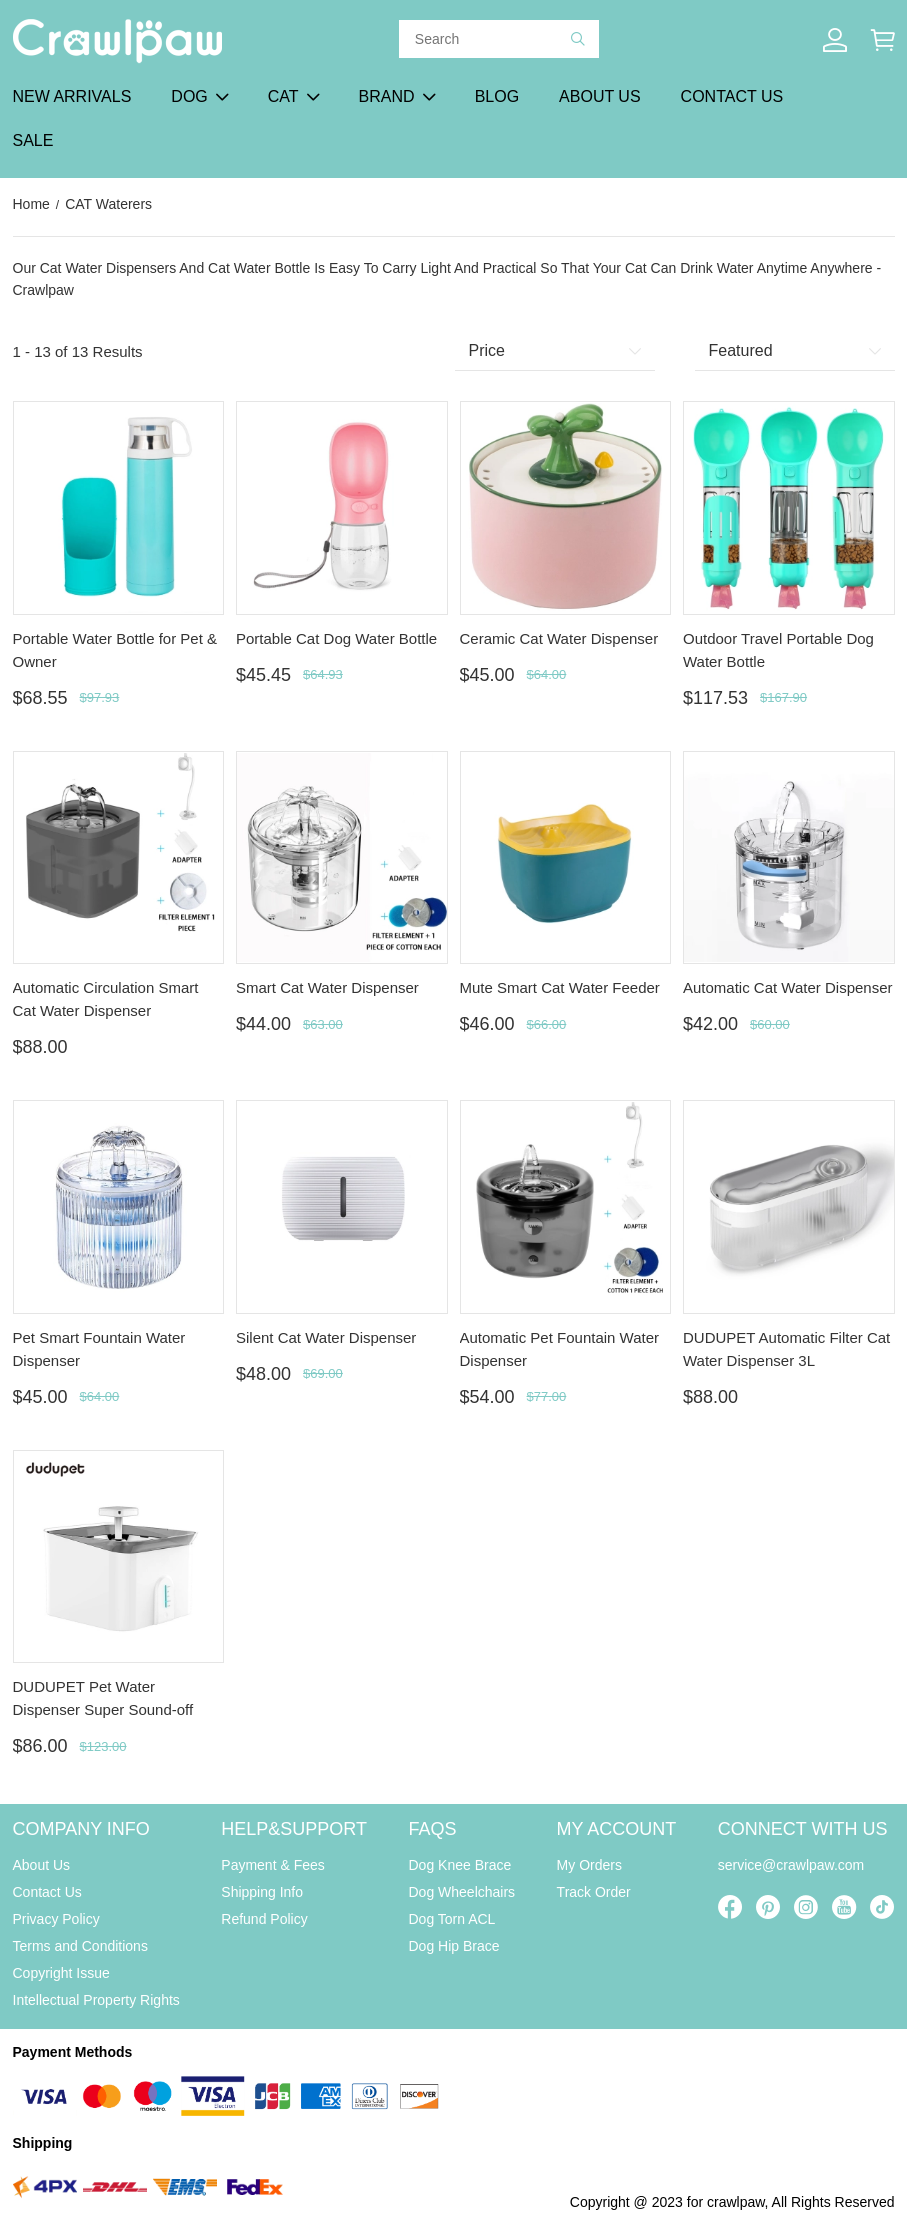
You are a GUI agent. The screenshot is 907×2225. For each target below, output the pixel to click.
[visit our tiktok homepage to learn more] (882, 1907)
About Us (42, 1865)
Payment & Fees (273, 1865)
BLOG (497, 96)
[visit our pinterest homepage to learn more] (768, 1907)
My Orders (589, 1865)
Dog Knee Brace (460, 1865)
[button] (578, 39)
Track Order (594, 1892)
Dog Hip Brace (454, 1946)
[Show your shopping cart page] (883, 40)
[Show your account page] (835, 40)
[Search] (493, 39)
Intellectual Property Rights (96, 2000)
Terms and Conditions (80, 1946)
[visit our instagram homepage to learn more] (806, 1907)
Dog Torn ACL (452, 1919)
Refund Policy (264, 1919)
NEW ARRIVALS (72, 96)
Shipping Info (262, 1892)
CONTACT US (732, 96)
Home (31, 204)
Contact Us (47, 1892)
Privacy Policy (56, 1919)
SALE (33, 140)
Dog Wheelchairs (462, 1892)
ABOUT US (600, 96)
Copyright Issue (61, 1973)
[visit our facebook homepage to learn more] (730, 1907)
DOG (189, 96)
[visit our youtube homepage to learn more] (844, 1907)
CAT (283, 96)
